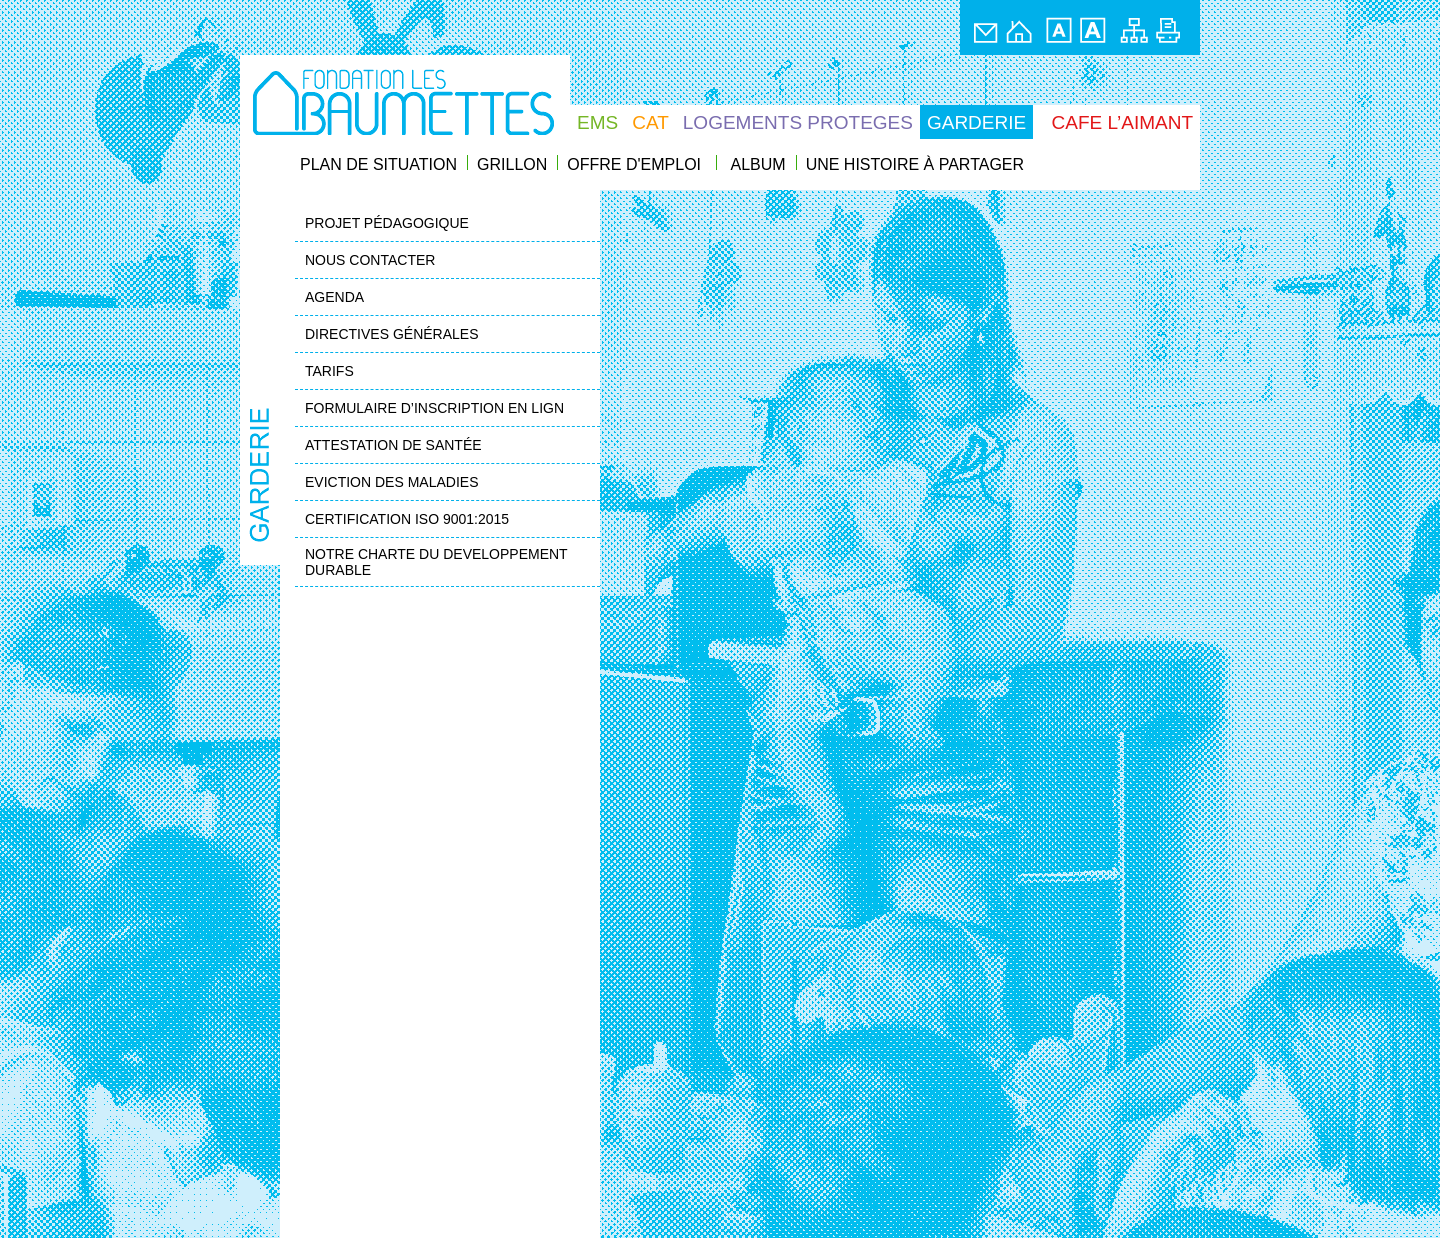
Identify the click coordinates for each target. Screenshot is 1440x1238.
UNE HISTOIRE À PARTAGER (915, 164)
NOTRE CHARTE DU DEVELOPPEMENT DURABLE (436, 562)
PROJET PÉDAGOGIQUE (387, 223)
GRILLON (512, 164)
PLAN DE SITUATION (378, 164)
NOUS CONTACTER (370, 260)
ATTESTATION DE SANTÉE (393, 445)
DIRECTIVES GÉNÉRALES (392, 334)
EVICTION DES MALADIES (391, 482)
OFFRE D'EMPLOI (634, 164)
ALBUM (758, 164)
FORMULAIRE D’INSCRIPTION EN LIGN (434, 408)
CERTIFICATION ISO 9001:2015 (407, 519)
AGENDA (334, 297)
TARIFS (329, 371)
